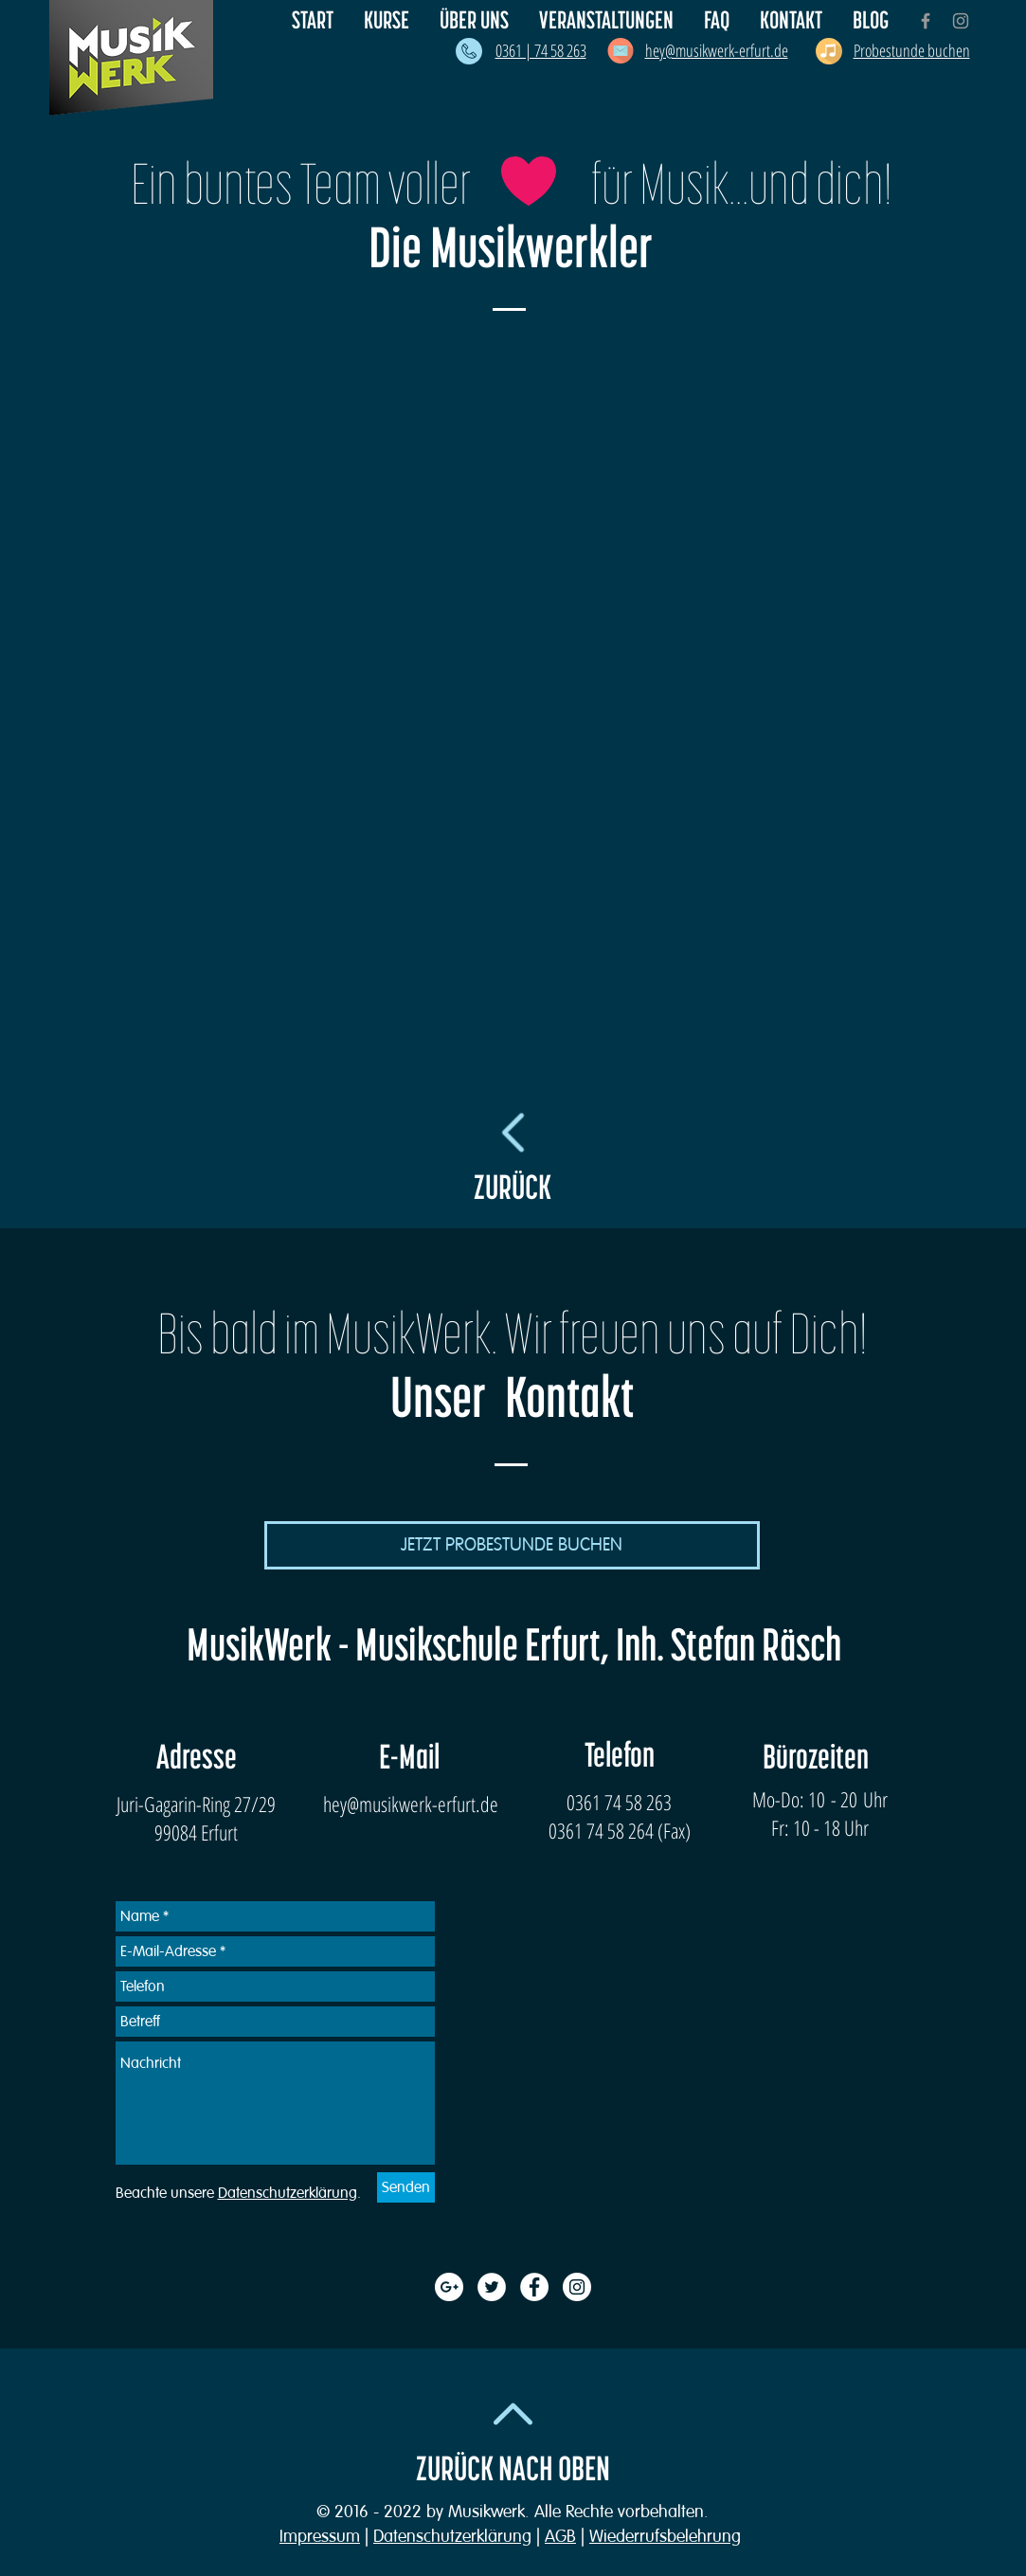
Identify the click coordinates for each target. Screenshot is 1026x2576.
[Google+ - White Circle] (449, 2287)
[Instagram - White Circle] (577, 2287)
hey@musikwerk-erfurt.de (410, 1803)
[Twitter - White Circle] (491, 2287)
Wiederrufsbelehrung (665, 2536)
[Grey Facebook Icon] (925, 20)
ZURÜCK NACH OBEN (513, 2470)
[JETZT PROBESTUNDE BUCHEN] (512, 1545)
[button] (475, 21)
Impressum (319, 2536)
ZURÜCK (512, 1188)
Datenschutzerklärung (452, 2536)
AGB (560, 2536)
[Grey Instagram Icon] (960, 20)
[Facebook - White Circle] (534, 2287)
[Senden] (406, 2187)
